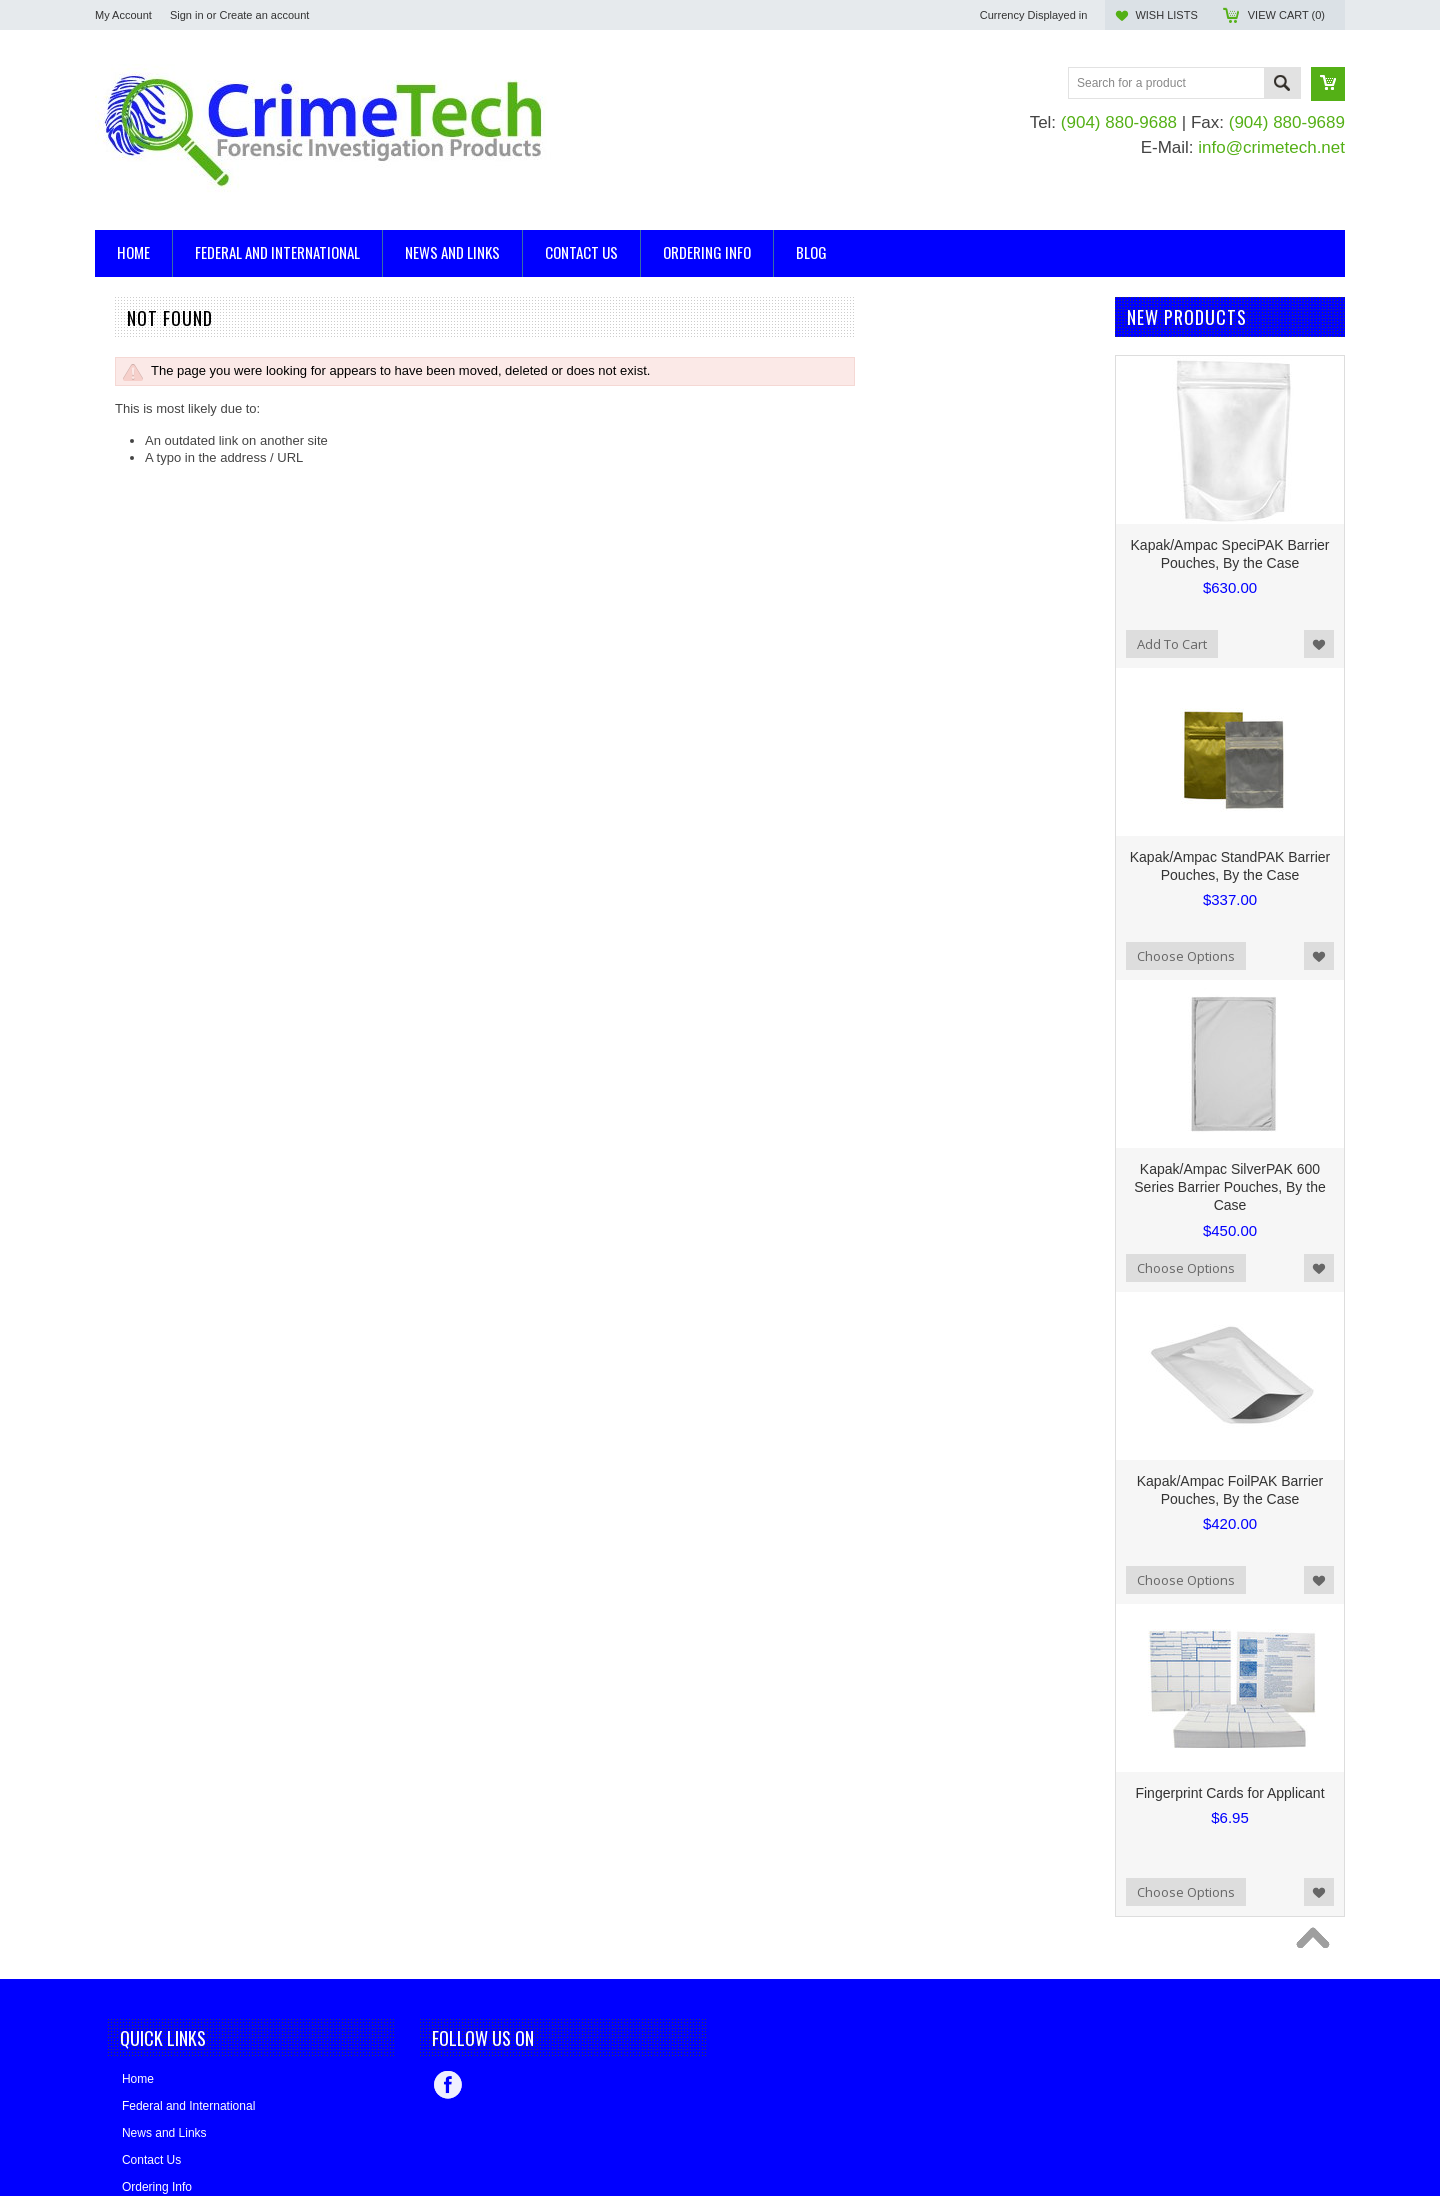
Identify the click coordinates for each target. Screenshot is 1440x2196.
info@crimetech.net (1271, 147)
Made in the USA (144, 597)
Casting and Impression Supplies (190, 397)
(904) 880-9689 (1287, 122)
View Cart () (1286, 15)
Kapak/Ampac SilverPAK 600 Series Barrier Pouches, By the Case (1229, 1187)
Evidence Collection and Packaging (197, 414)
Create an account (264, 15)
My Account (123, 15)
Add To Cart (1172, 644)
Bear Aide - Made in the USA (178, 570)
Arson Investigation (150, 346)
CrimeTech (126, 651)
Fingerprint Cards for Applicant (1229, 1793)
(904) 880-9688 (1119, 122)
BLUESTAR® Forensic (160, 624)
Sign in (187, 15)
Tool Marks (126, 464)
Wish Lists (1166, 15)
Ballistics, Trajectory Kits (165, 363)
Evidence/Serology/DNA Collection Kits (207, 430)
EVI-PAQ (121, 678)
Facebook (448, 2085)
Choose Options (1186, 956)
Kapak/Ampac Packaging (167, 543)
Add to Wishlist (1319, 644)
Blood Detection (141, 380)
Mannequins (130, 447)
